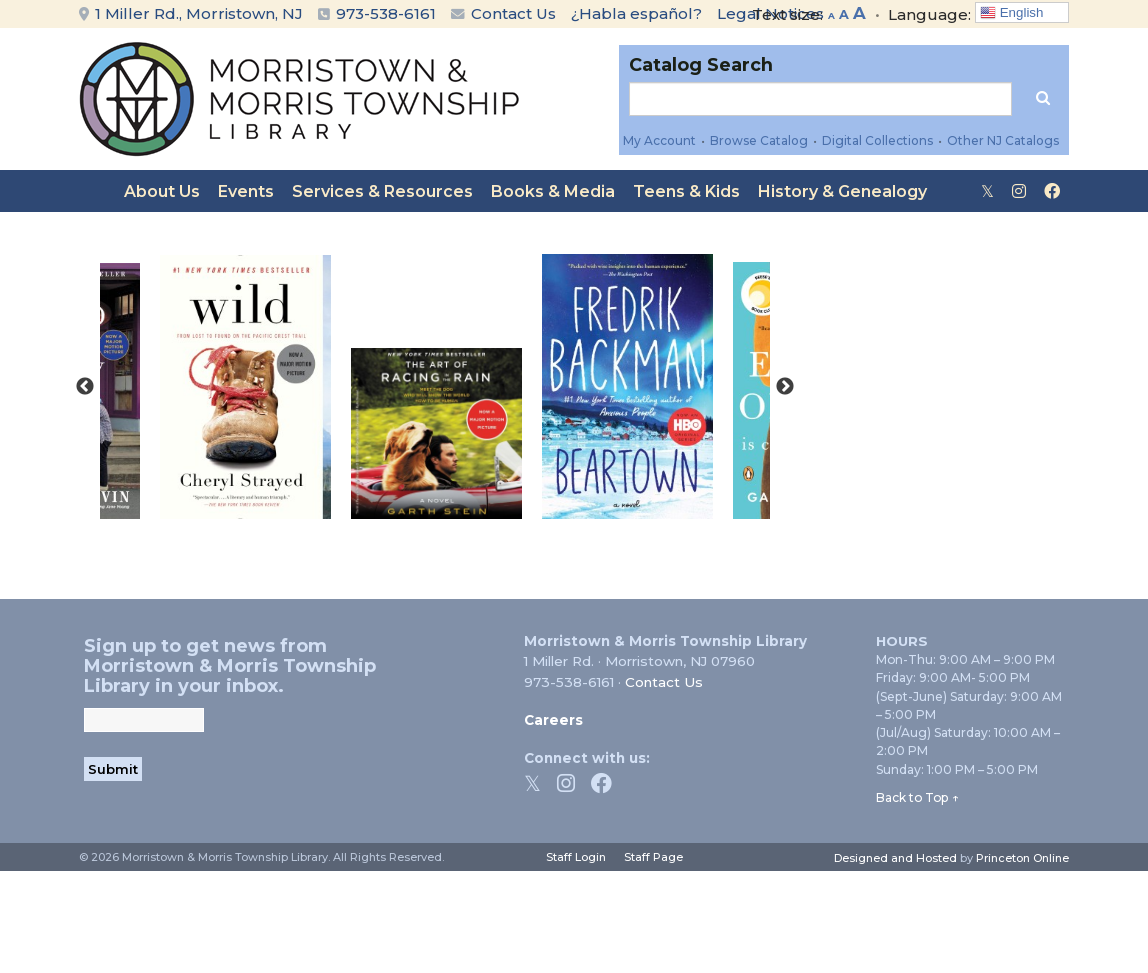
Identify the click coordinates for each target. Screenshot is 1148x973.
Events (246, 191)
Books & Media (553, 191)
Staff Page (653, 857)
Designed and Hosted (895, 858)
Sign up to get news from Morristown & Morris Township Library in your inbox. (230, 666)
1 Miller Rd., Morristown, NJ (191, 13)
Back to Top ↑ (917, 797)
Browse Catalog (759, 140)
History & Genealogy (842, 191)
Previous (85, 387)
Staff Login (576, 857)
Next (785, 387)
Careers (553, 720)
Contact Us (503, 13)
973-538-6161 (386, 13)
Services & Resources (382, 191)
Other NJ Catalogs (1003, 140)
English (1011, 13)
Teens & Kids (686, 191)
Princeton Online (1022, 858)
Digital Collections (877, 140)
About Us (162, 191)
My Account (659, 140)
